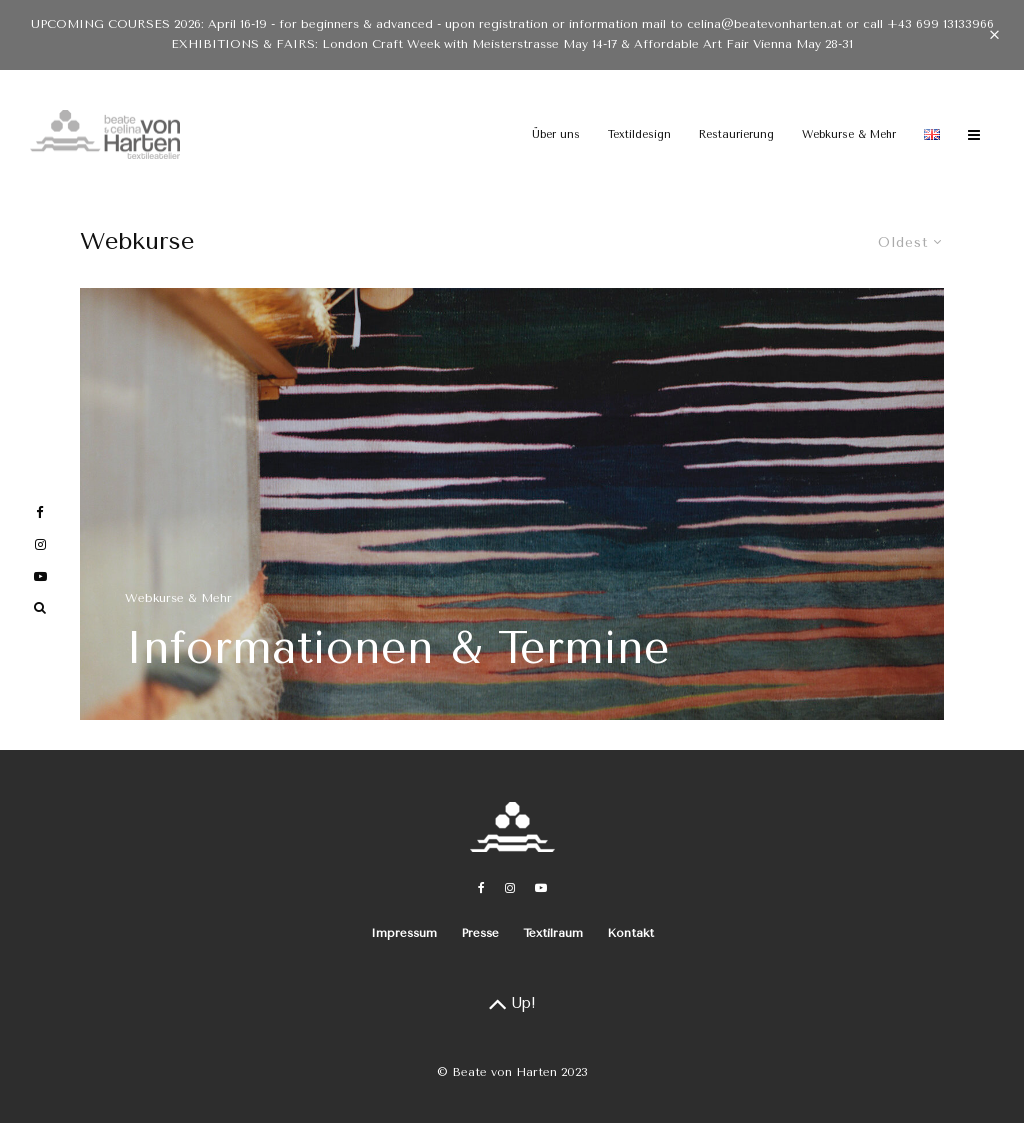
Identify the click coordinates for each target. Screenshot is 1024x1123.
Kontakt (630, 933)
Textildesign (639, 134)
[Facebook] (481, 888)
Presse (480, 933)
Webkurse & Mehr (849, 134)
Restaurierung (736, 134)
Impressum (404, 933)
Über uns (556, 134)
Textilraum (553, 933)
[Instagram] (510, 888)
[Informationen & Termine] (512, 504)
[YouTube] (541, 888)
